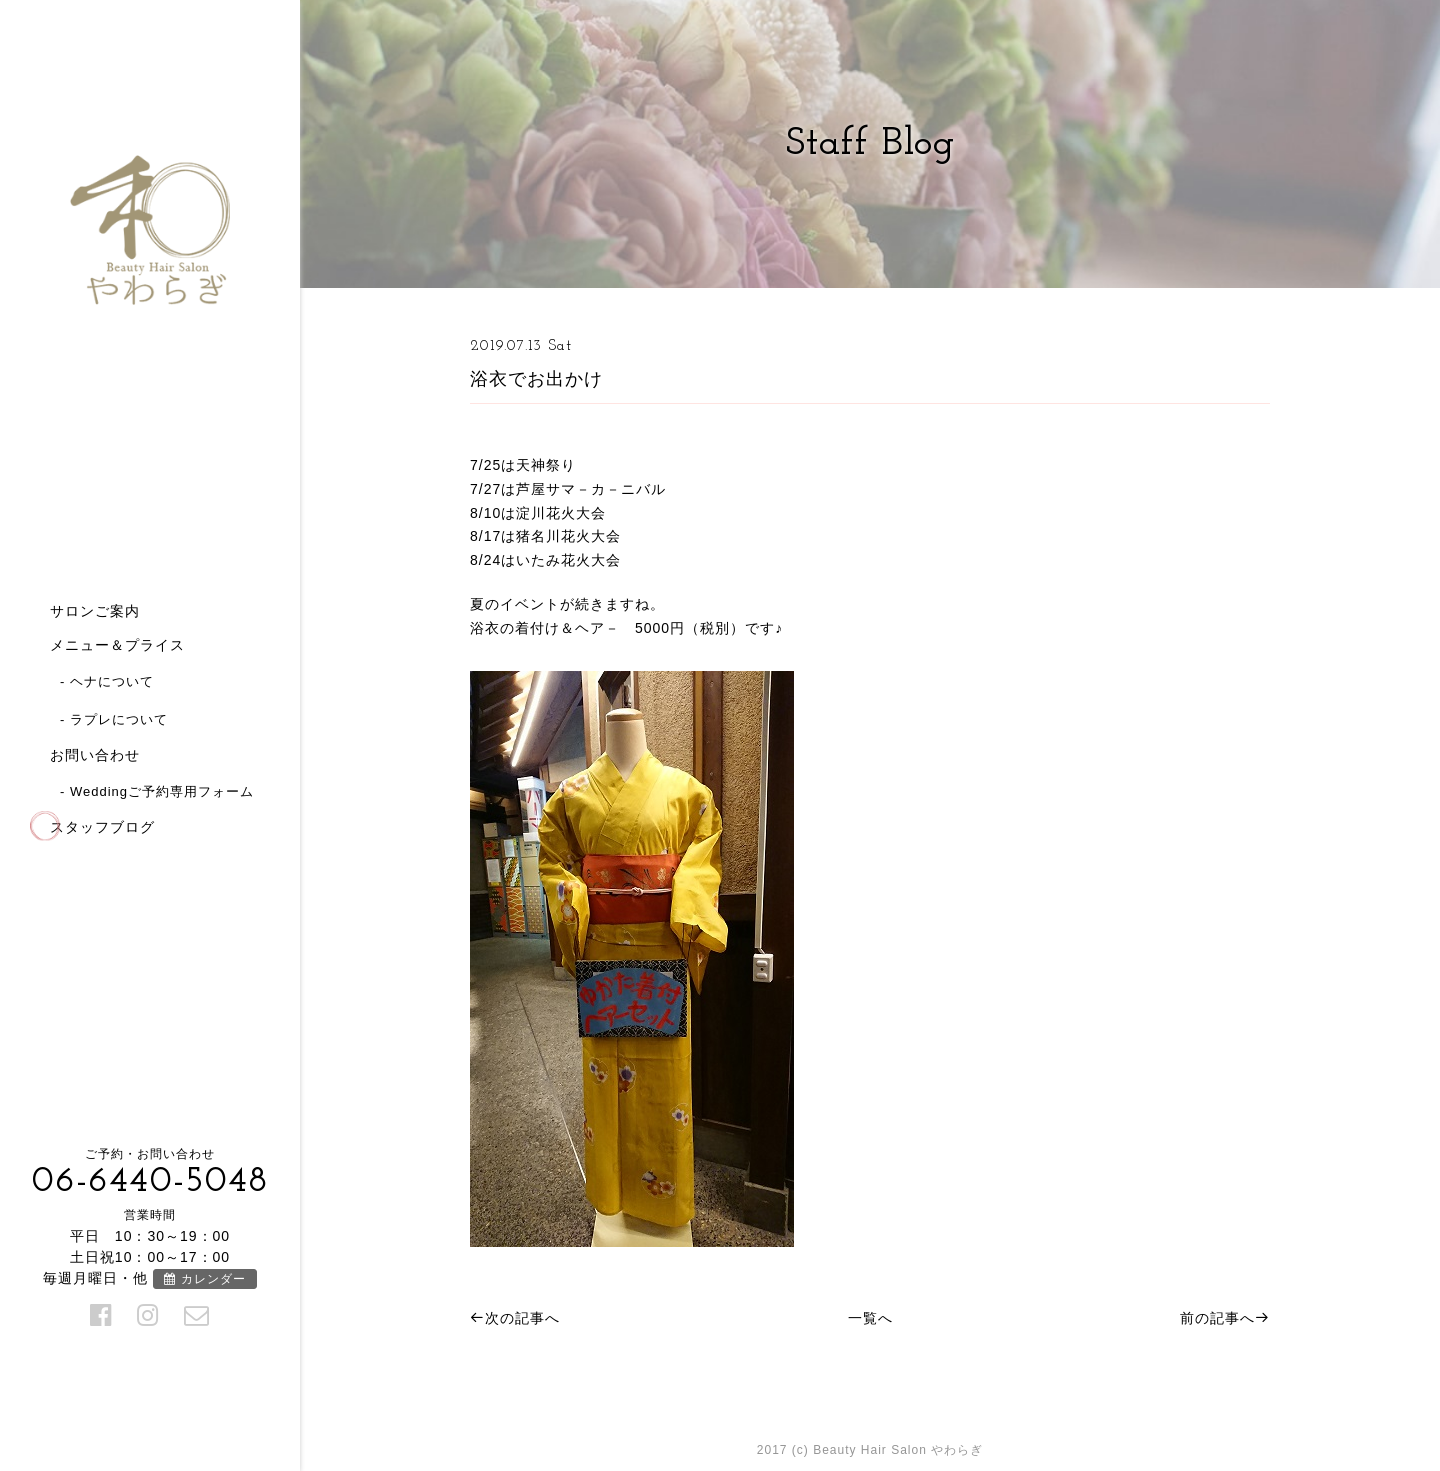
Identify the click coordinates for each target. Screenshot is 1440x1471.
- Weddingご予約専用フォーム (157, 791)
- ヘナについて (107, 681)
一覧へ (870, 1318)
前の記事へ (1225, 1318)
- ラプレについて (114, 719)
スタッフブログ (102, 827)
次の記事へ (515, 1318)
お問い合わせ (95, 755)
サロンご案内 (95, 611)
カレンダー (204, 1279)
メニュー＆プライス (117, 645)
